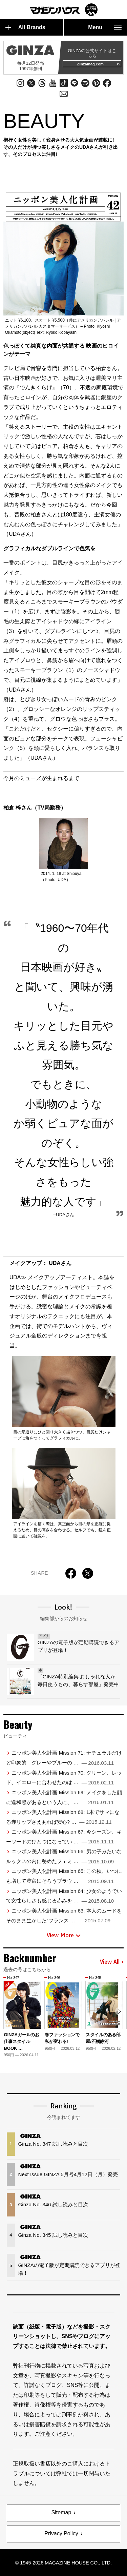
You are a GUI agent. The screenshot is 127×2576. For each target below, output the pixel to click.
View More (64, 1935)
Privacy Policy (61, 2533)
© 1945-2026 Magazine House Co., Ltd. (63, 2562)
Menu (105, 27)
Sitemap (61, 2512)
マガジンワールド (64, 9)
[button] (119, 2011)
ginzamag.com (98, 64)
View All (112, 1962)
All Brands (25, 27)
